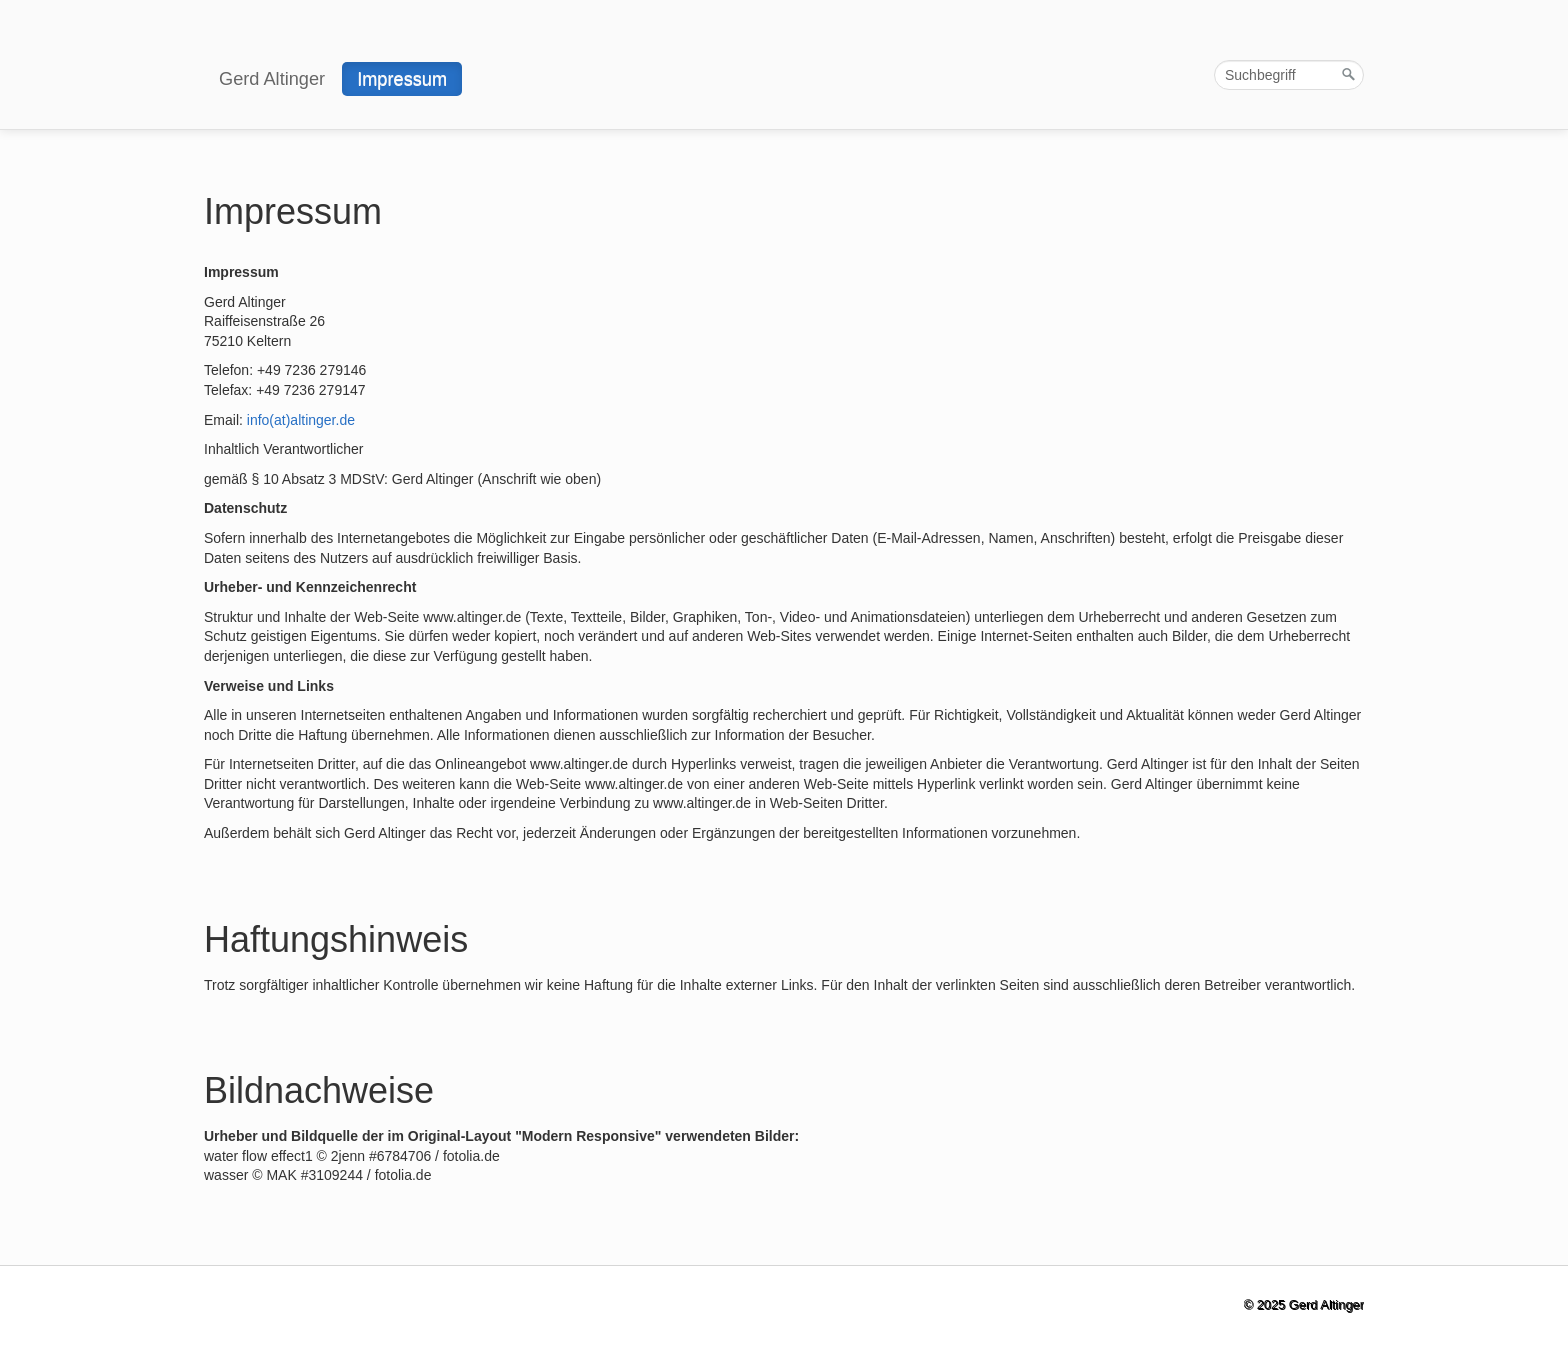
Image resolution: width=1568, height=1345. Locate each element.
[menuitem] (273, 79)
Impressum (402, 79)
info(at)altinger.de (301, 420)
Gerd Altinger (272, 79)
